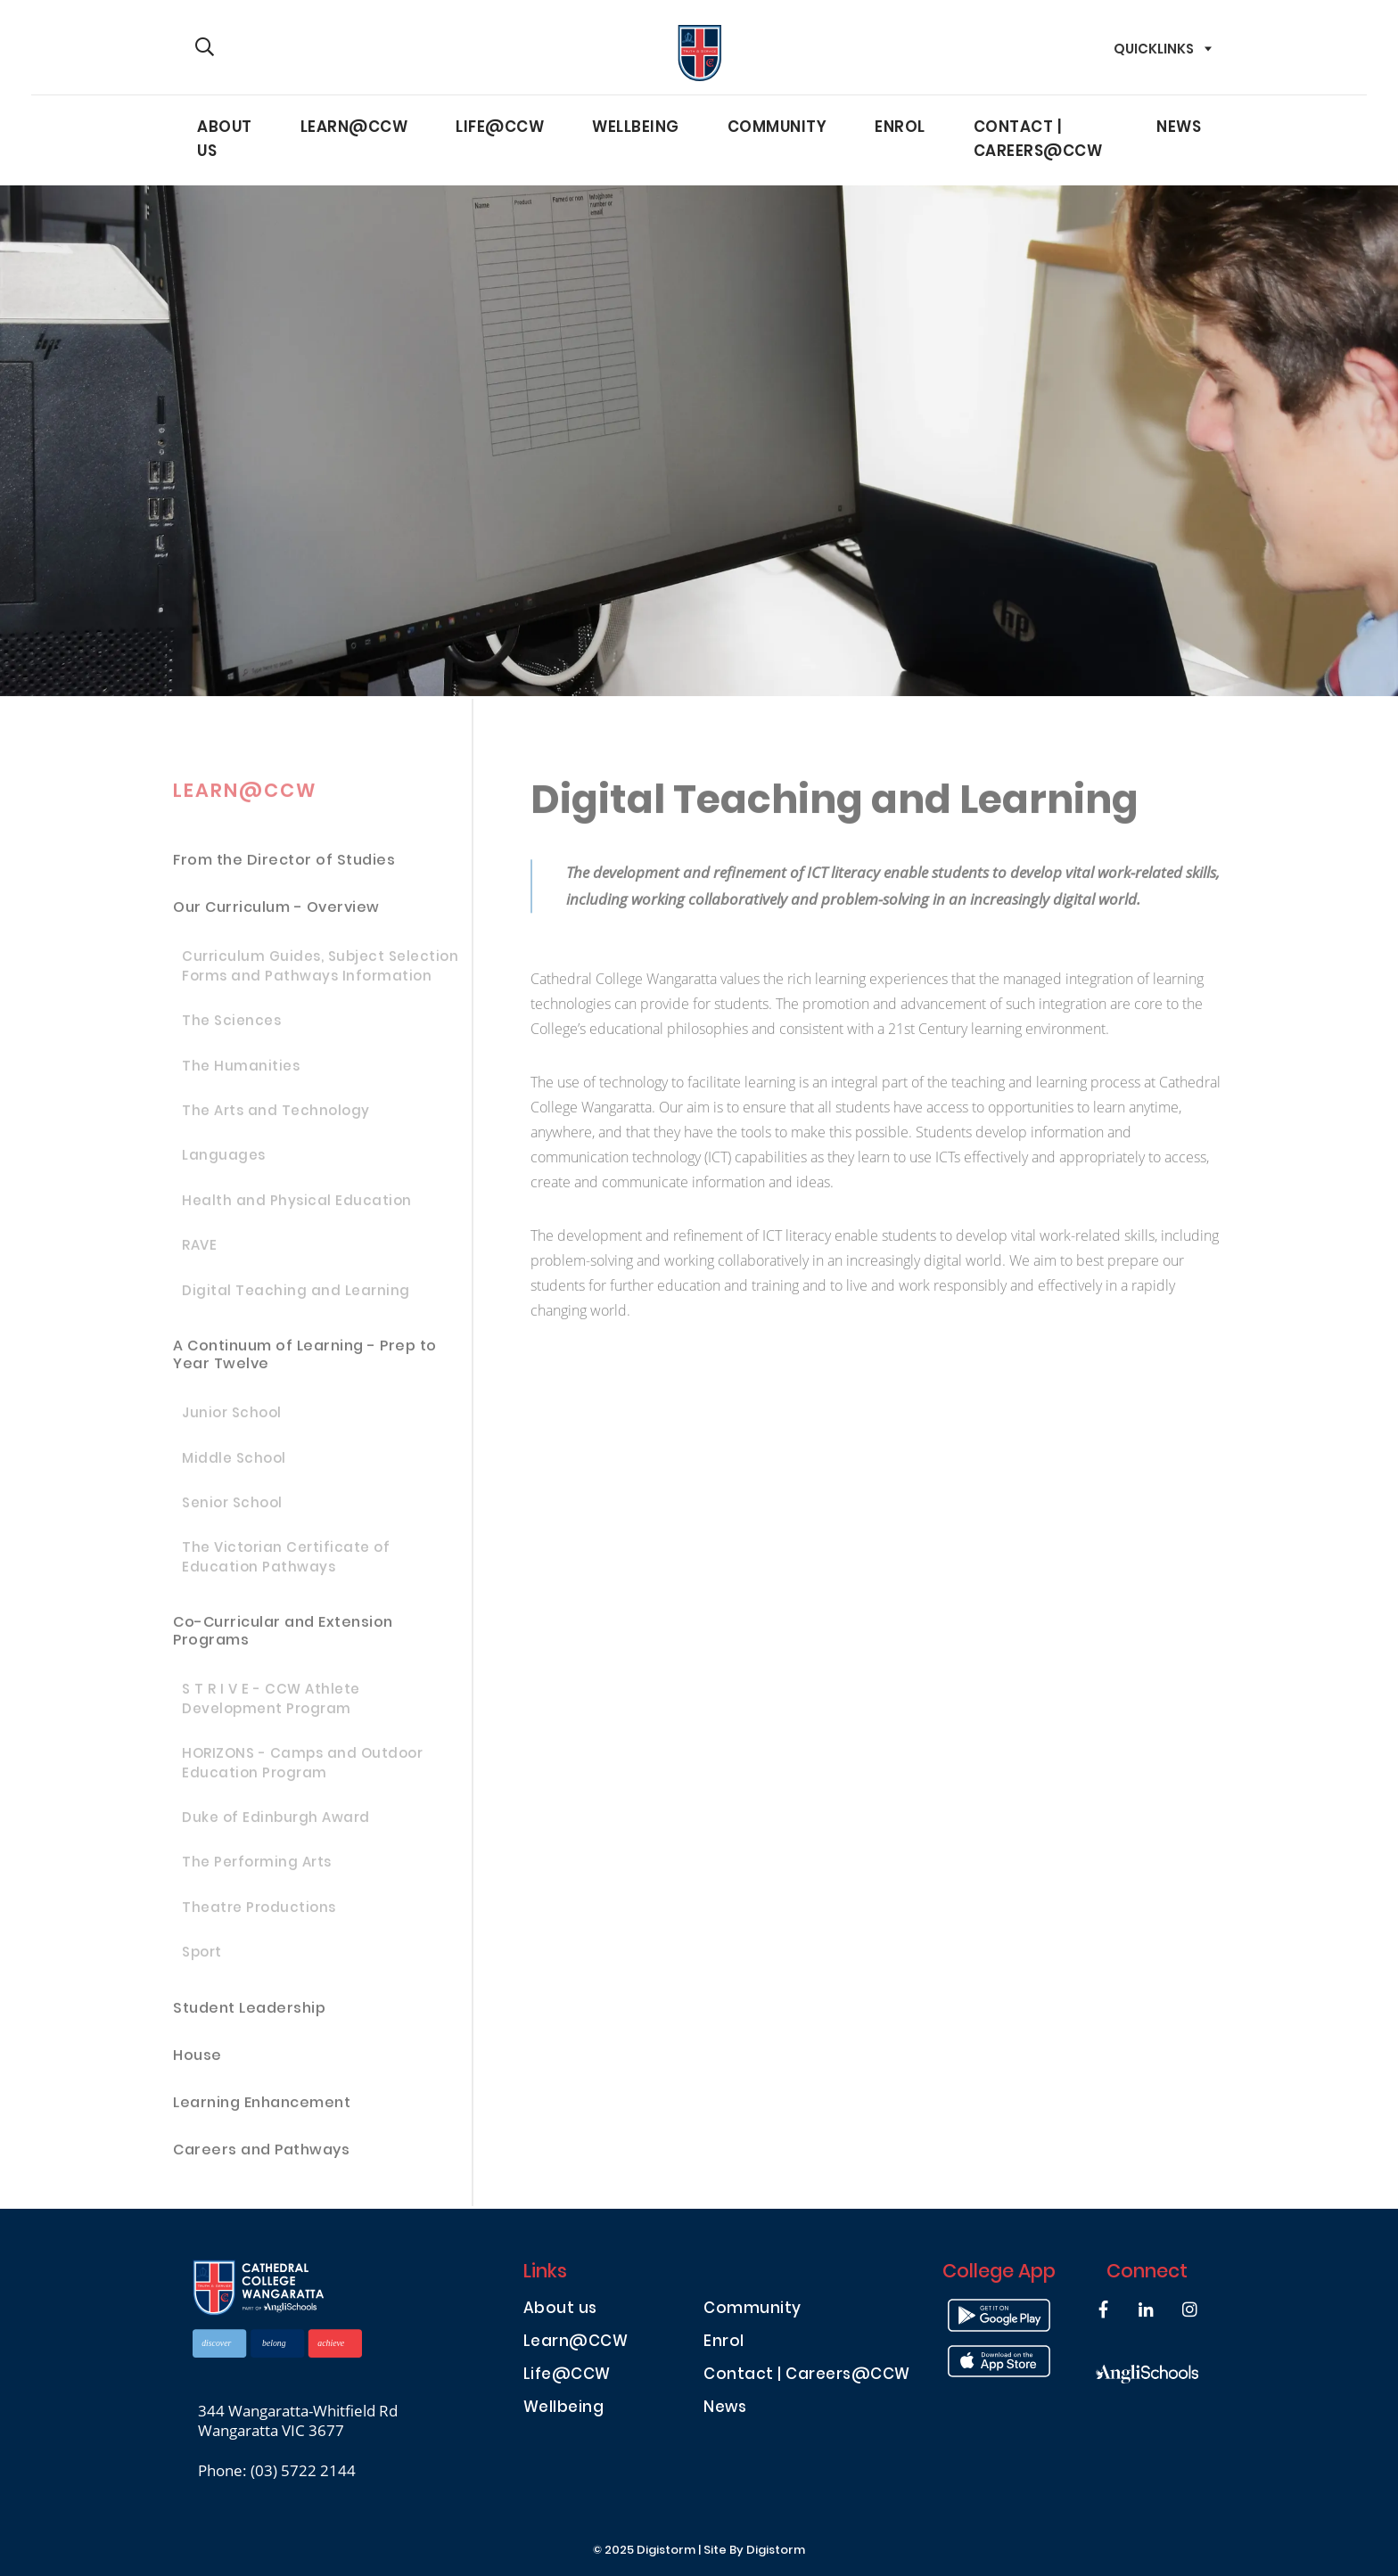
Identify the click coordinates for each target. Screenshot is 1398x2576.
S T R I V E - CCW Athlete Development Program (271, 1708)
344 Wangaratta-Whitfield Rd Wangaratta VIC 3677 (298, 2420)
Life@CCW (500, 128)
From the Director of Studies (284, 869)
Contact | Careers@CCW (1038, 140)
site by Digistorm (754, 2551)
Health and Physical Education (297, 1210)
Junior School (232, 1422)
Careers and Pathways (261, 2158)
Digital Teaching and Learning (296, 1299)
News (1178, 128)
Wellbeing (635, 128)
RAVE (199, 1255)
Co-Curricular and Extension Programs (283, 1640)
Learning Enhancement (261, 2111)
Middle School (234, 1467)
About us (224, 140)
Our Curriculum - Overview (276, 916)
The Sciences (231, 1030)
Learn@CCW (354, 128)
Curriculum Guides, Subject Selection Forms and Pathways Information (320, 976)
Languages (224, 1165)
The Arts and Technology (276, 1120)
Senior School (232, 1512)
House (197, 2064)
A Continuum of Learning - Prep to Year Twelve (305, 1364)
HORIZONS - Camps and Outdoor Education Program (302, 1773)
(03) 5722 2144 (303, 2470)
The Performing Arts (257, 1872)
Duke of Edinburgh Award (276, 1827)
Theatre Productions (259, 1916)
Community (777, 128)
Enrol (900, 128)
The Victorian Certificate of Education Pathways (286, 1567)
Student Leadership (249, 2016)
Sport (202, 1962)
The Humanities (241, 1075)
